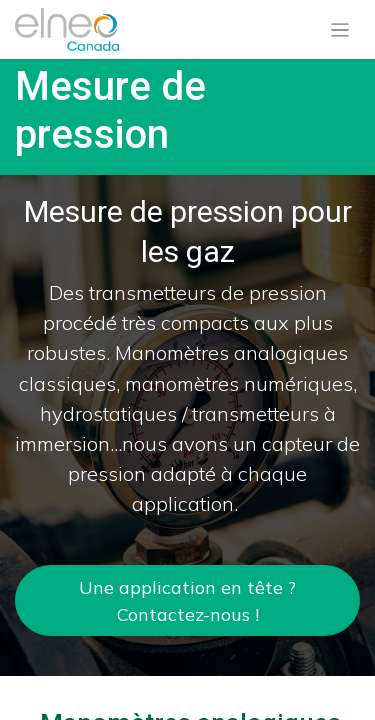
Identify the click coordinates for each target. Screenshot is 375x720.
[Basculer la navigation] (340, 30)
